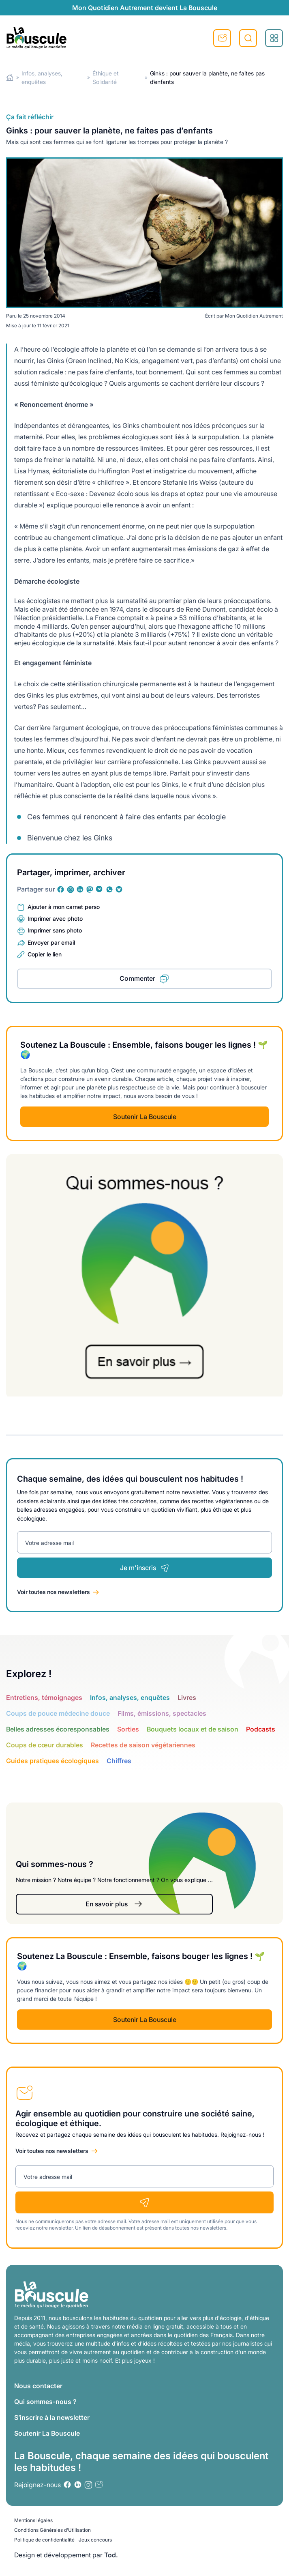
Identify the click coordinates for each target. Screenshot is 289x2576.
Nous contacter (38, 2386)
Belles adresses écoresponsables (57, 1729)
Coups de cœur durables (44, 1745)
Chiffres (119, 1761)
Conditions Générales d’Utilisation (52, 2530)
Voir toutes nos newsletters (53, 1591)
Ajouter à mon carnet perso (64, 906)
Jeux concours (95, 2540)
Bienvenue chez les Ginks (69, 838)
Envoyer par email (51, 942)
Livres (187, 1697)
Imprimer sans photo (55, 930)
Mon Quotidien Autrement (254, 316)
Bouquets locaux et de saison (192, 1729)
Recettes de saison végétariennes (143, 1745)
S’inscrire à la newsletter (52, 2417)
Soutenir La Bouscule (144, 1117)
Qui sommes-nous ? (45, 2402)
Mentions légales (33, 2520)
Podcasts (260, 1729)
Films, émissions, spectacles (162, 1713)
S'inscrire (222, 38)
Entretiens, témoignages (44, 1697)
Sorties (128, 1729)
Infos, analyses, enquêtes (130, 1697)
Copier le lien (45, 954)
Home (10, 78)
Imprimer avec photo (55, 918)
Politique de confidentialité (44, 2540)
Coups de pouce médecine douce (58, 1713)
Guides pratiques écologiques (52, 1761)
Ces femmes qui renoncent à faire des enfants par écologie (126, 816)
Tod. (111, 2555)
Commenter (137, 978)
